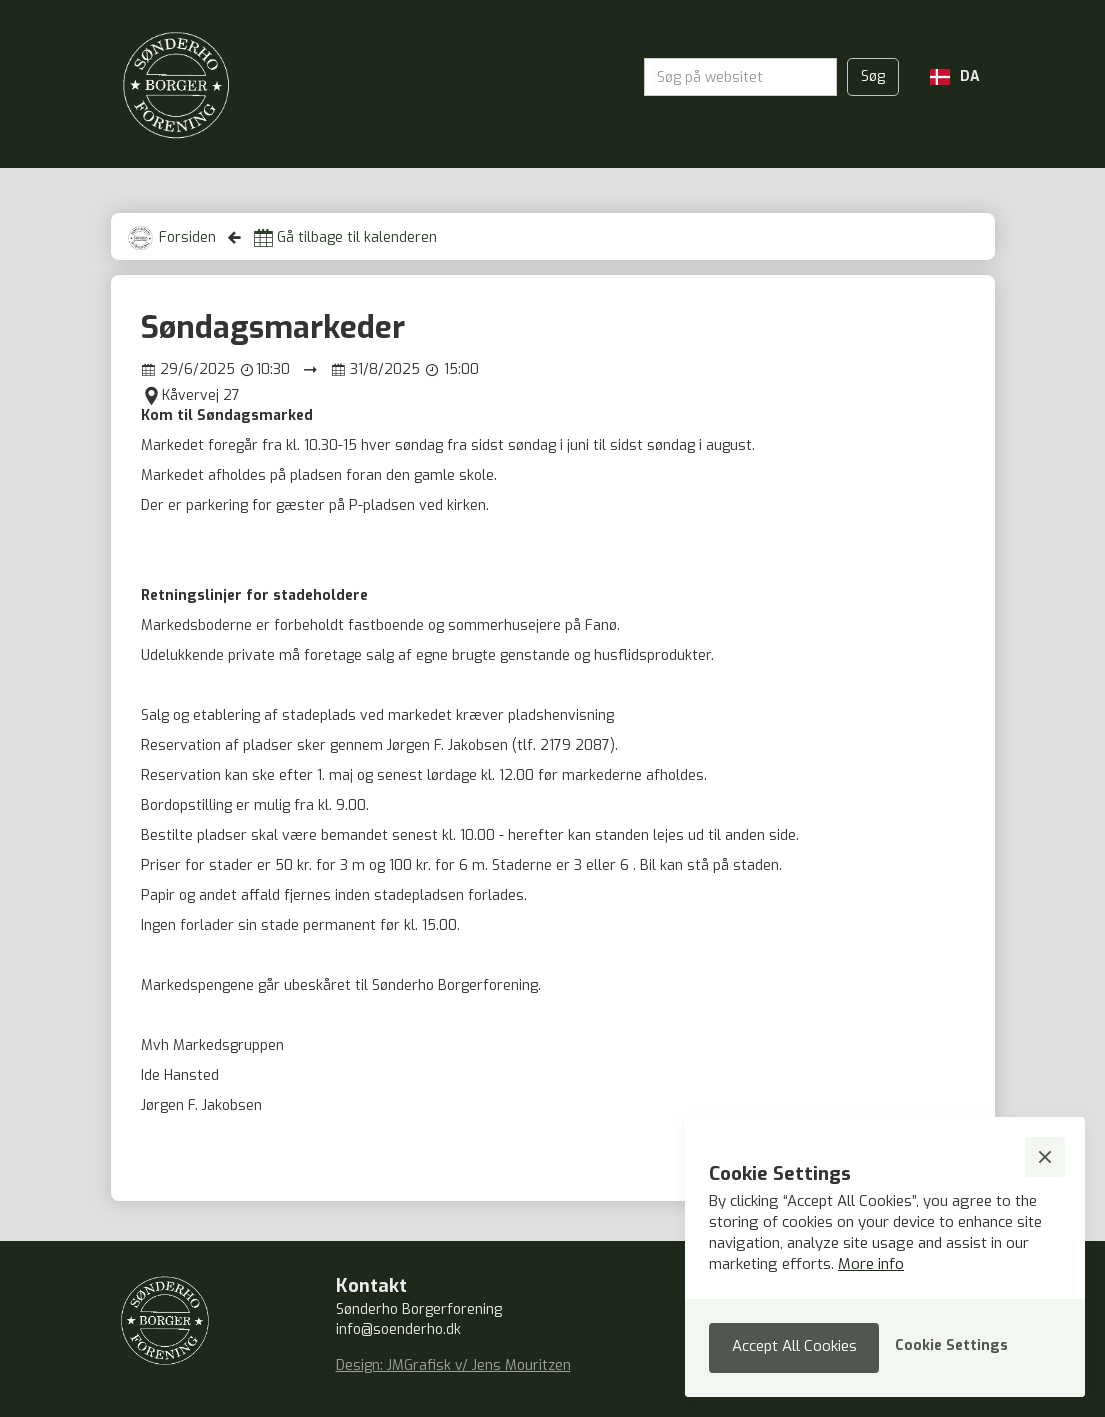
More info (871, 1264)
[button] (955, 77)
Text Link (29, 1385)
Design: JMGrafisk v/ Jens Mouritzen (453, 1365)
